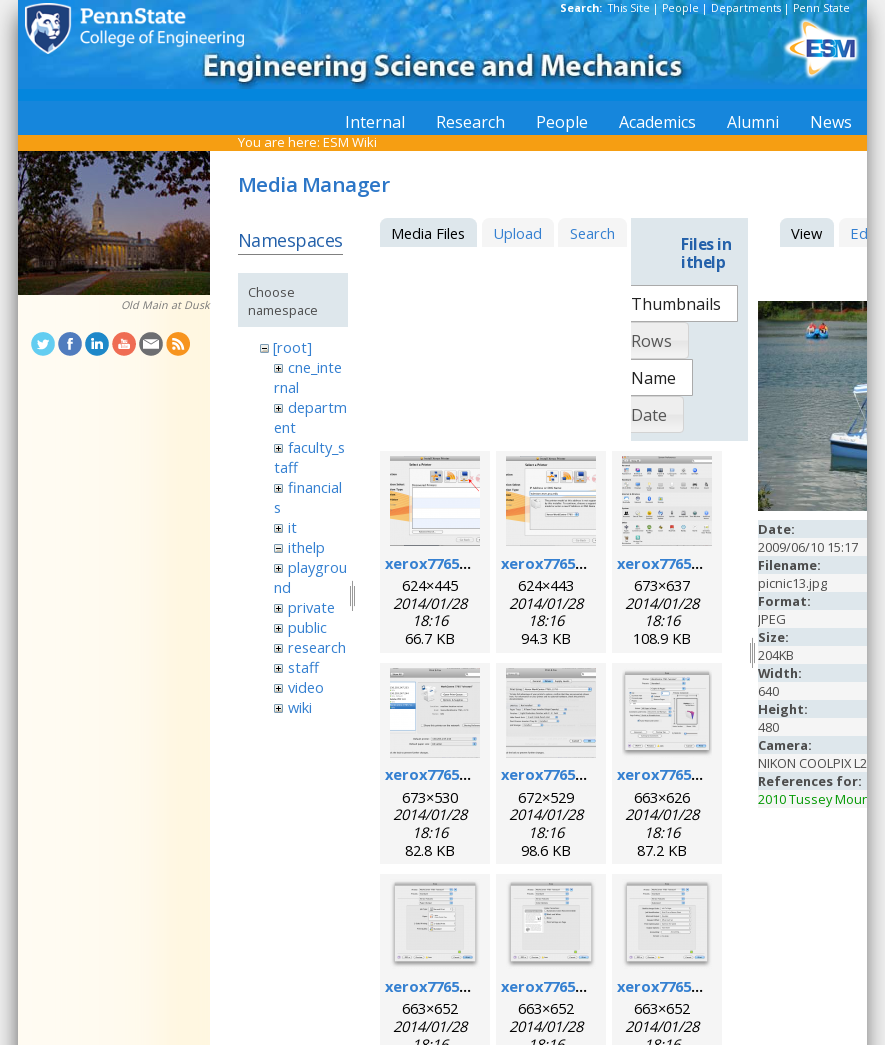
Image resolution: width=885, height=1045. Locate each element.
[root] (292, 347)
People (680, 8)
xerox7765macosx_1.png (473, 563)
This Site (629, 8)
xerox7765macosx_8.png (589, 986)
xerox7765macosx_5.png (589, 774)
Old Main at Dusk (165, 305)
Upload (517, 233)
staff (303, 667)
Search (592, 233)
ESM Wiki (350, 142)
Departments (746, 8)
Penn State (821, 8)
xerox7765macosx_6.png (705, 774)
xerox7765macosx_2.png (589, 563)
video (306, 687)
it (292, 527)
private (311, 607)
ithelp (306, 547)
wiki (300, 707)
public (307, 627)
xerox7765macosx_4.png (473, 774)
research (317, 647)
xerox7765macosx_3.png (705, 563)
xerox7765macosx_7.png (473, 986)
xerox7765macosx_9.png (705, 986)
